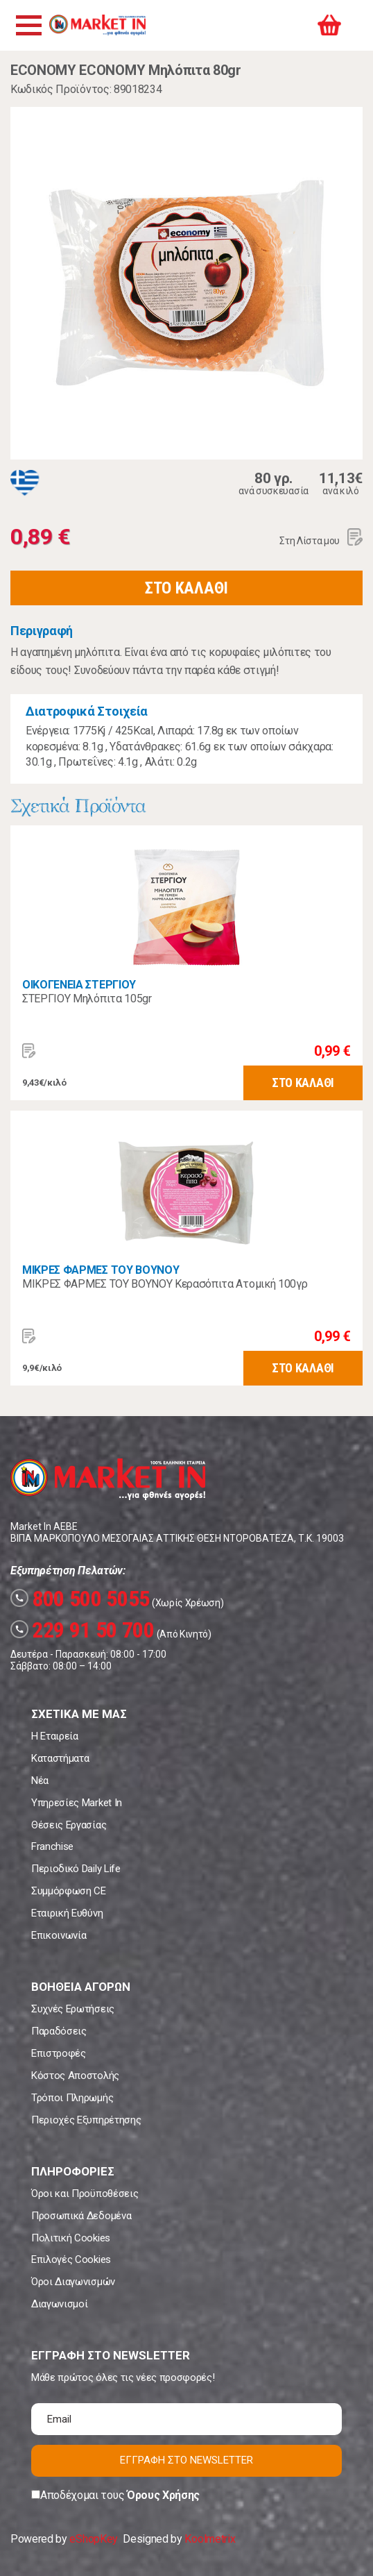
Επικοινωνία (58, 1935)
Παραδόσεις (59, 2031)
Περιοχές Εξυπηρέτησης (86, 2120)
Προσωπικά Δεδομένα (81, 2215)
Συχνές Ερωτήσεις (72, 2009)
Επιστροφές (58, 2053)
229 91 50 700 (82, 1630)
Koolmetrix (209, 2538)
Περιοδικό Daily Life (76, 1868)
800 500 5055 (80, 1598)
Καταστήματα (60, 1758)
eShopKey (93, 2538)
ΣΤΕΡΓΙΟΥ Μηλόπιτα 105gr (87, 998)
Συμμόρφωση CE (68, 1891)
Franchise (52, 1846)
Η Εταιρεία (54, 1736)
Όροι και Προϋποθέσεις (84, 2193)
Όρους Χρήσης (163, 2495)
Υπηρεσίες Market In (76, 1802)
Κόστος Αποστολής (75, 2075)
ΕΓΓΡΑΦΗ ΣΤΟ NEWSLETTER (186, 2460)
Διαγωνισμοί (59, 2304)
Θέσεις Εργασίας (68, 1825)
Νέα (40, 1780)
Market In (97, 25)
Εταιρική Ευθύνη (67, 1913)
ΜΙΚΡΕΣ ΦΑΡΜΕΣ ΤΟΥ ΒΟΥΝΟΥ (100, 1270)
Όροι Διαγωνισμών (73, 2281)
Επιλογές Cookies (71, 2259)
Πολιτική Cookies (70, 2238)
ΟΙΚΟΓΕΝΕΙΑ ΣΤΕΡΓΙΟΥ (79, 984)
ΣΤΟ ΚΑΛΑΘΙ (186, 588)
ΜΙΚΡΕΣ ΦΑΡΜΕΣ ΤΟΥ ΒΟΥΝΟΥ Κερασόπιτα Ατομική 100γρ (164, 1283)
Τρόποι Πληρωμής (72, 2097)
